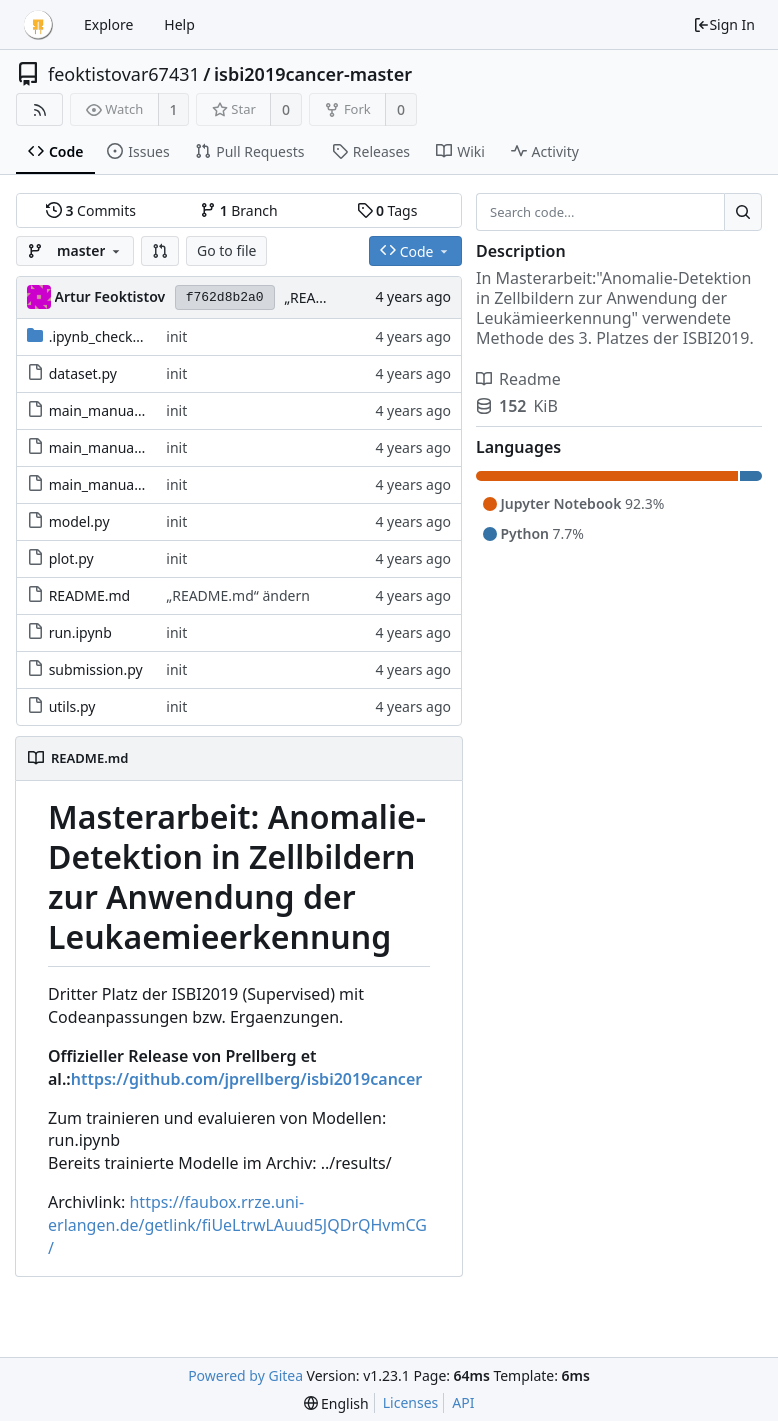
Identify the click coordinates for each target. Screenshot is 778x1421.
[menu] (336, 1403)
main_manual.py (103, 484)
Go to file (226, 250)
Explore (108, 24)
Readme (518, 379)
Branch (239, 210)
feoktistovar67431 (124, 74)
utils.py (72, 706)
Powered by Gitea (245, 1375)
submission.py (96, 669)
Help (179, 24)
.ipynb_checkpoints (111, 336)
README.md (90, 595)
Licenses (411, 1402)
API (463, 1402)
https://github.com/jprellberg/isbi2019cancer (246, 1079)
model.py (79, 521)
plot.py (71, 558)
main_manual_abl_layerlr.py (139, 410)
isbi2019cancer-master (313, 74)
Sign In (724, 24)
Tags (387, 210)
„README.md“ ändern (238, 595)
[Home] (38, 25)
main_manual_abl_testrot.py (141, 447)
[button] (160, 251)
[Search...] (743, 212)
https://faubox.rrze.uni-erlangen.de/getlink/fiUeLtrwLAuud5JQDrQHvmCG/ (237, 1225)
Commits (91, 210)
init (176, 336)
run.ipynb (80, 632)
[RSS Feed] (39, 109)
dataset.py (83, 373)
